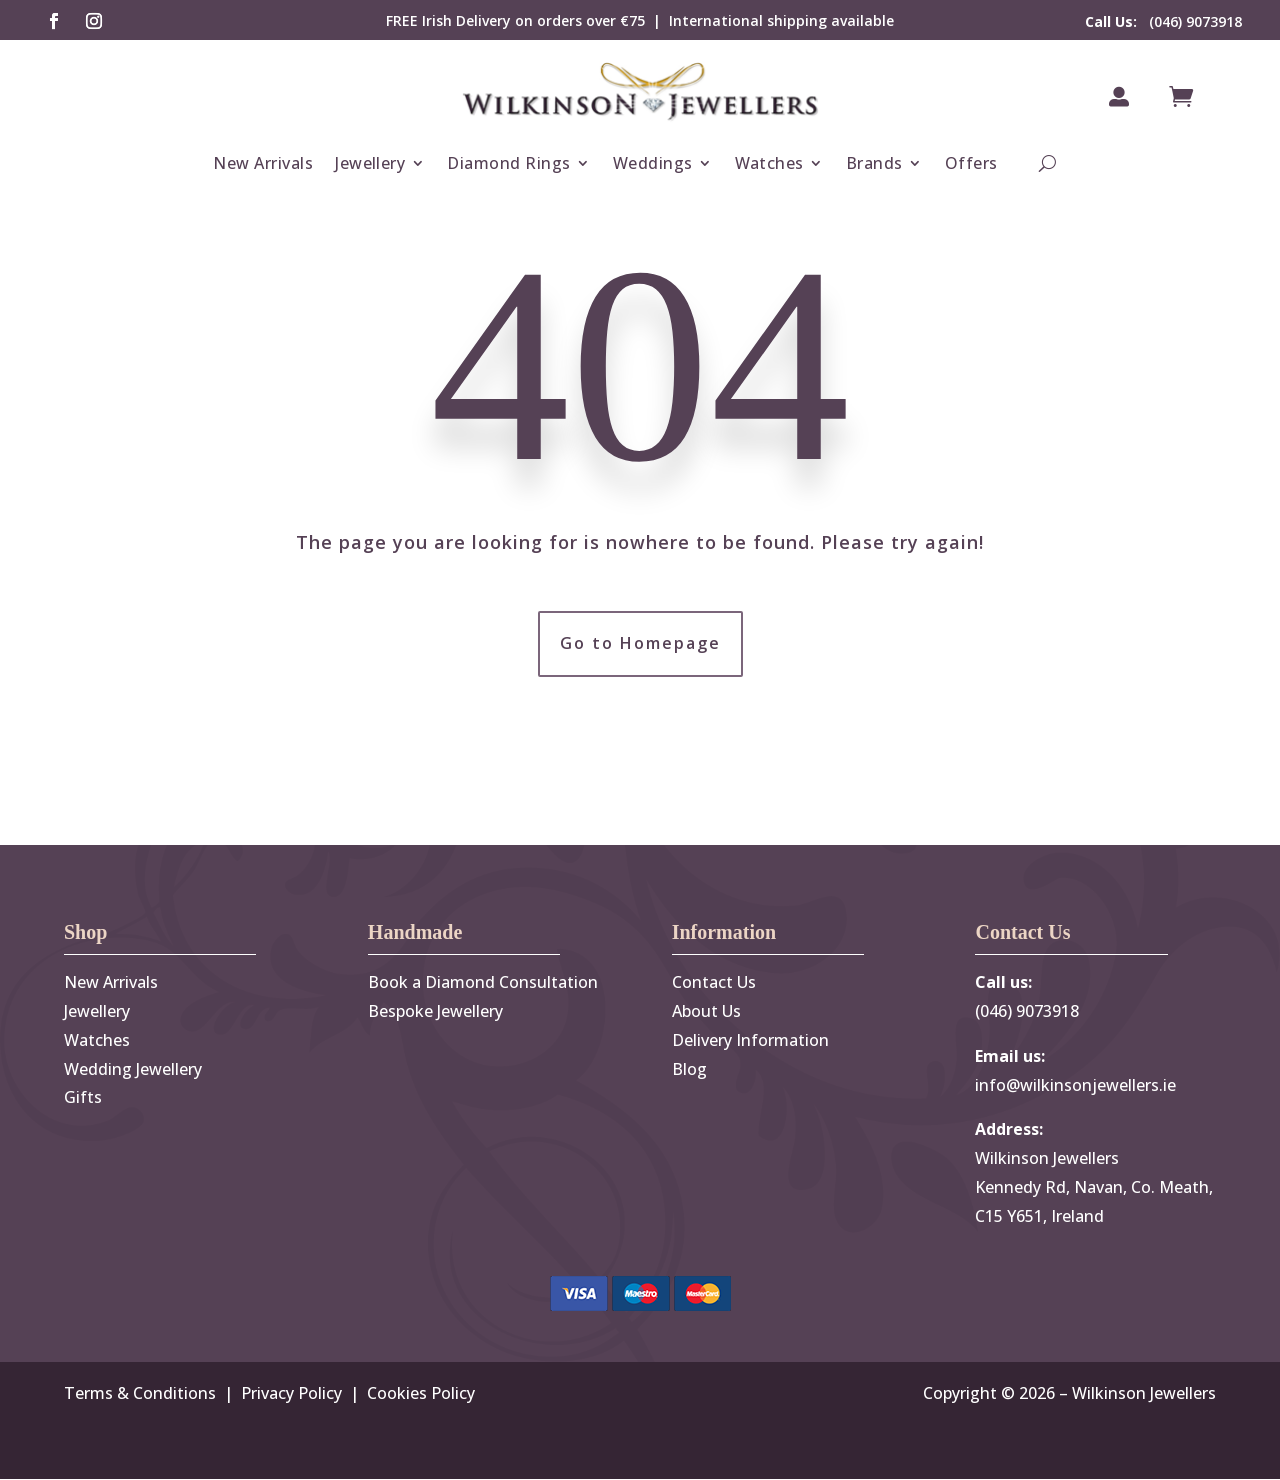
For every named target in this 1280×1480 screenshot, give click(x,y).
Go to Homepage (640, 644)
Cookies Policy (421, 1394)
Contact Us (714, 983)
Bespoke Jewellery (435, 1012)
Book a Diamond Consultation (483, 983)
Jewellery (370, 163)
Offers (971, 163)
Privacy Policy (291, 1394)
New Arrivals (263, 163)
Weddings (653, 163)
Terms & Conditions (140, 1394)
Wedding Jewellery (133, 1069)
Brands (874, 163)
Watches (769, 163)
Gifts (83, 1098)
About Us (706, 1012)
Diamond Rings (508, 163)
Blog (689, 1069)
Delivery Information (750, 1040)
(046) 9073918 (1163, 21)
